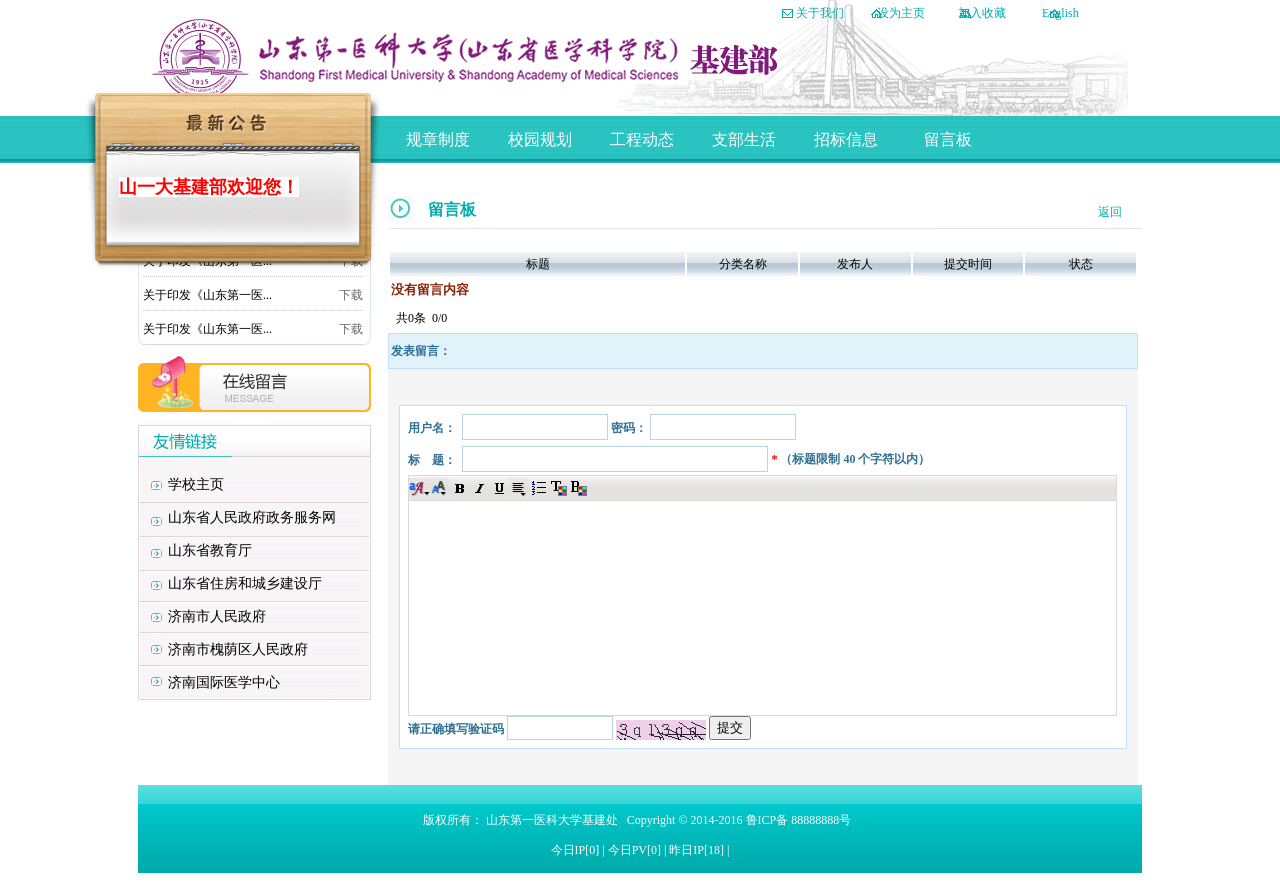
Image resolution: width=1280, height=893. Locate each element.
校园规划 (540, 139)
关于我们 (820, 13)
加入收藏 (982, 13)
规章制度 (438, 139)
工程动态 (642, 139)
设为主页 (901, 13)
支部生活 (744, 139)
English (1060, 13)
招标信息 (846, 139)
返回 (1110, 212)
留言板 (948, 139)
